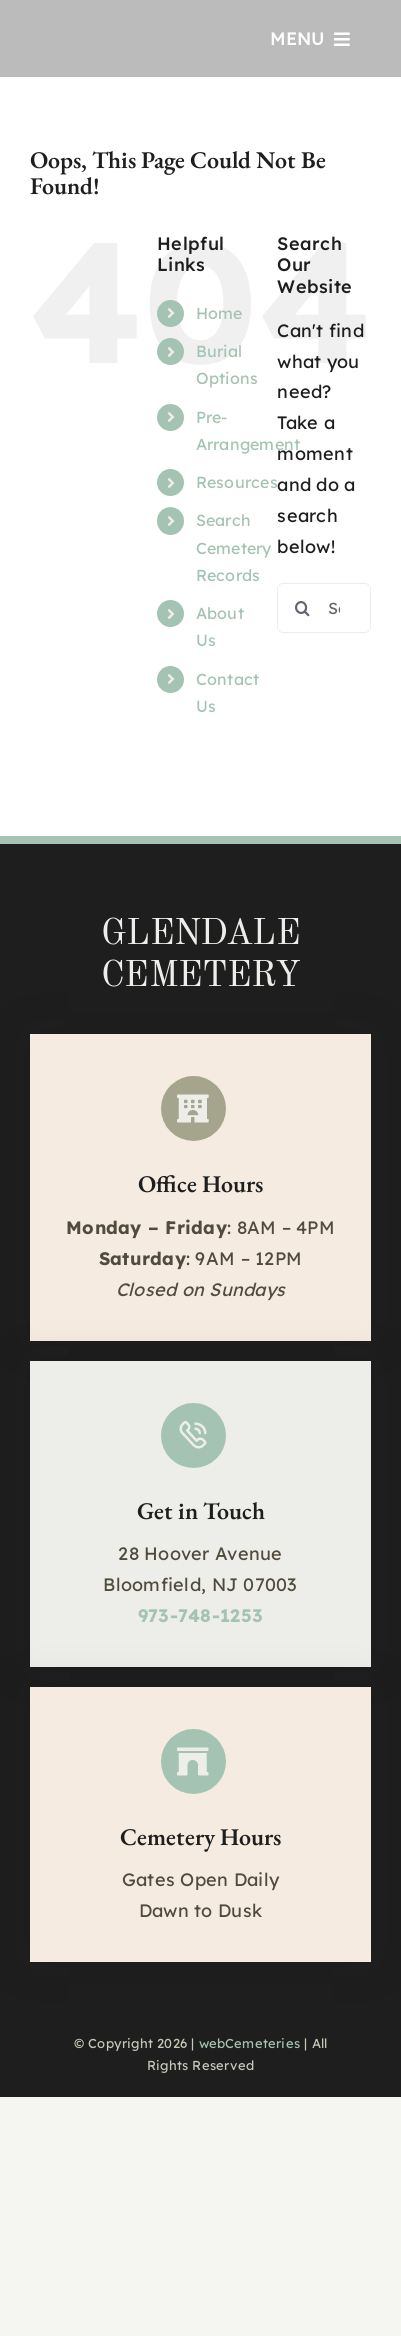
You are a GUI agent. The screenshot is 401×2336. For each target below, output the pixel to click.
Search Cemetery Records (234, 547)
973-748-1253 (200, 1615)
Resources (237, 482)
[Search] (302, 608)
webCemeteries (250, 2043)
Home (219, 313)
